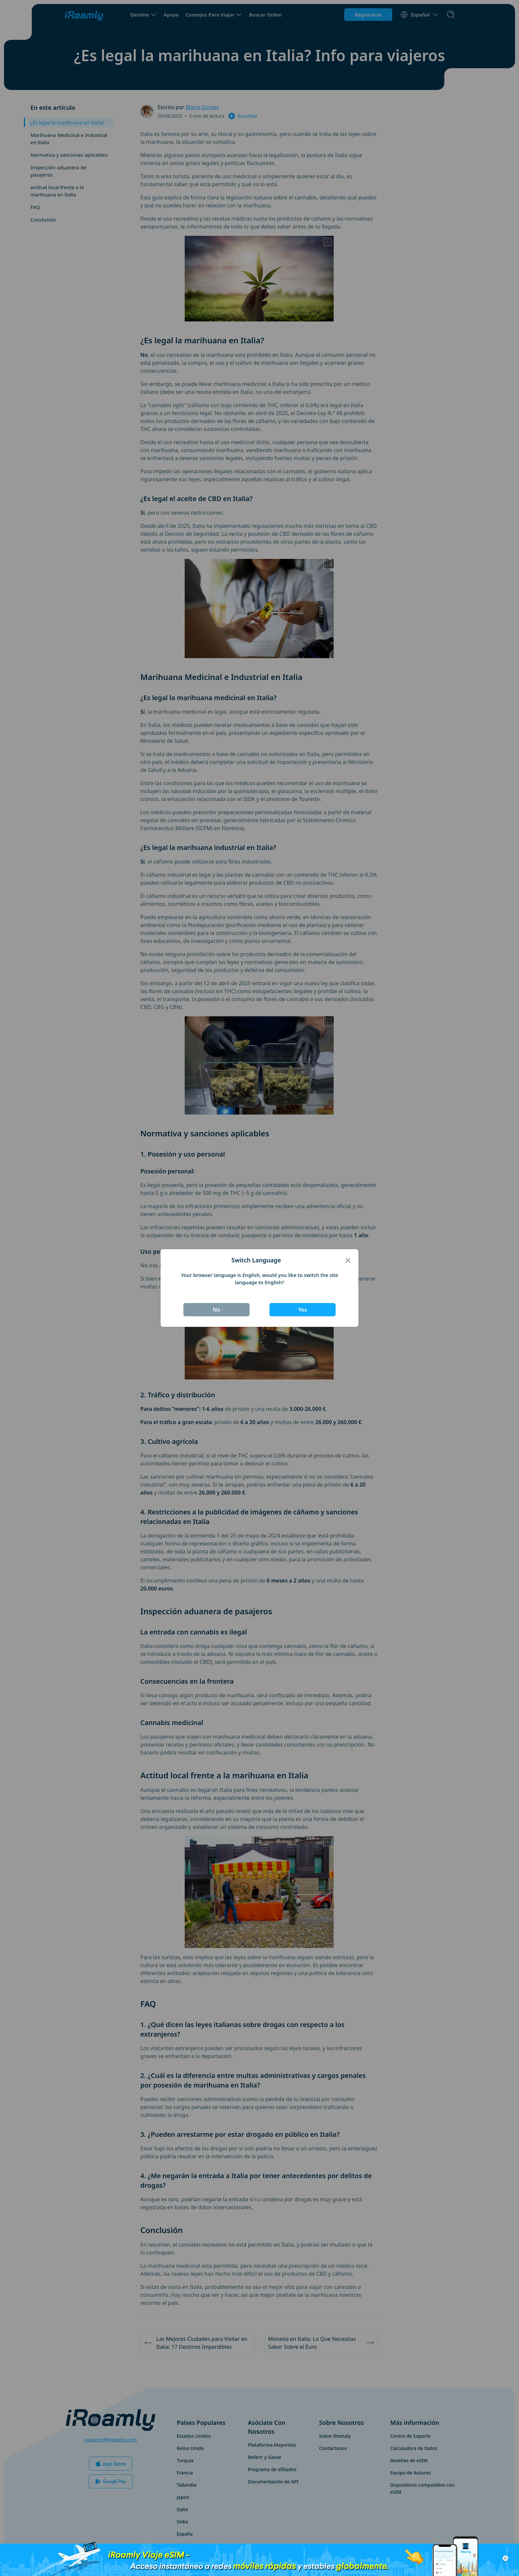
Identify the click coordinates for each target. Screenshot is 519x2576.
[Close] (348, 1260)
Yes (302, 1309)
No (216, 1309)
